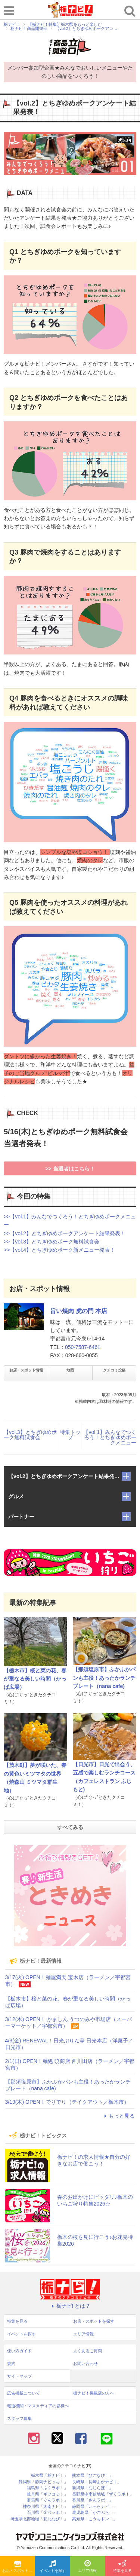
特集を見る (122, 2567)
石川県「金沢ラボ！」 (47, 2513)
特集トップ (70, 1434)
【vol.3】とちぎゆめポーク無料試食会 (30, 1434)
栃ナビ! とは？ (70, 2306)
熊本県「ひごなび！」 (92, 2475)
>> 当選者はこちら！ (69, 1169)
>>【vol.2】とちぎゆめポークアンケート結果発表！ (64, 1233)
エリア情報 (87, 2567)
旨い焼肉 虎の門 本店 (78, 1311)
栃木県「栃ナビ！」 (49, 2475)
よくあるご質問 (87, 2350)
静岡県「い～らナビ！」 (94, 2507)
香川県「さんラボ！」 (92, 2500)
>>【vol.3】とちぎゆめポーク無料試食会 (51, 1242)
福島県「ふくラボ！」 (47, 2488)
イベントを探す (53, 2567)
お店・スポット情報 (26, 1370)
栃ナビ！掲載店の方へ (93, 2393)
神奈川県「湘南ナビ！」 (45, 2507)
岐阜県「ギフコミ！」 (47, 2494)
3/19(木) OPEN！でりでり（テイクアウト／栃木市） (67, 2102)
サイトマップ (19, 2376)
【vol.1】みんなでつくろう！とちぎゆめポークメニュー (109, 1437)
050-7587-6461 (82, 1347)
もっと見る (118, 2116)
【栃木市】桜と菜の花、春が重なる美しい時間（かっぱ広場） (35, 1678)
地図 (70, 1370)
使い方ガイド (19, 2350)
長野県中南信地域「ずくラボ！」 (103, 2494)
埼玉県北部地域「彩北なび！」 (39, 2519)
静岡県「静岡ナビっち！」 (43, 2482)
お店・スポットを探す (18, 2567)
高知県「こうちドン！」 (94, 2519)
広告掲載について (23, 2393)
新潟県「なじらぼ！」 (92, 2488)
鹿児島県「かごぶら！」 (94, 2513)
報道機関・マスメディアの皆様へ (38, 2405)
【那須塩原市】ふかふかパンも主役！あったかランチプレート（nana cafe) (104, 1677)
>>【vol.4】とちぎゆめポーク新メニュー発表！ (59, 1250)
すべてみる (70, 1827)
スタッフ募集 (19, 2418)
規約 (11, 2363)
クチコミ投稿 (114, 1370)
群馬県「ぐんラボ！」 (47, 2500)
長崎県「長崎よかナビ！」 (96, 2482)
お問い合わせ (85, 2363)
